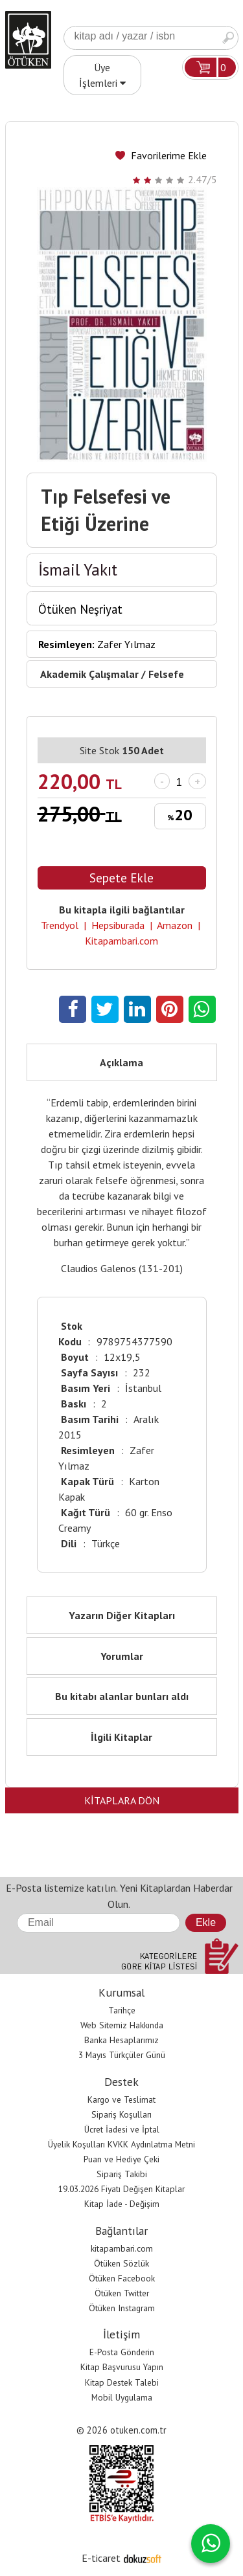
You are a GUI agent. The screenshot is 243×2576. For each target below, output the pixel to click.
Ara (228, 38)
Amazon (174, 925)
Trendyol (59, 925)
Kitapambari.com (121, 940)
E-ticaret (101, 2557)
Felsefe (166, 673)
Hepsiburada (118, 925)
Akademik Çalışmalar (89, 673)
